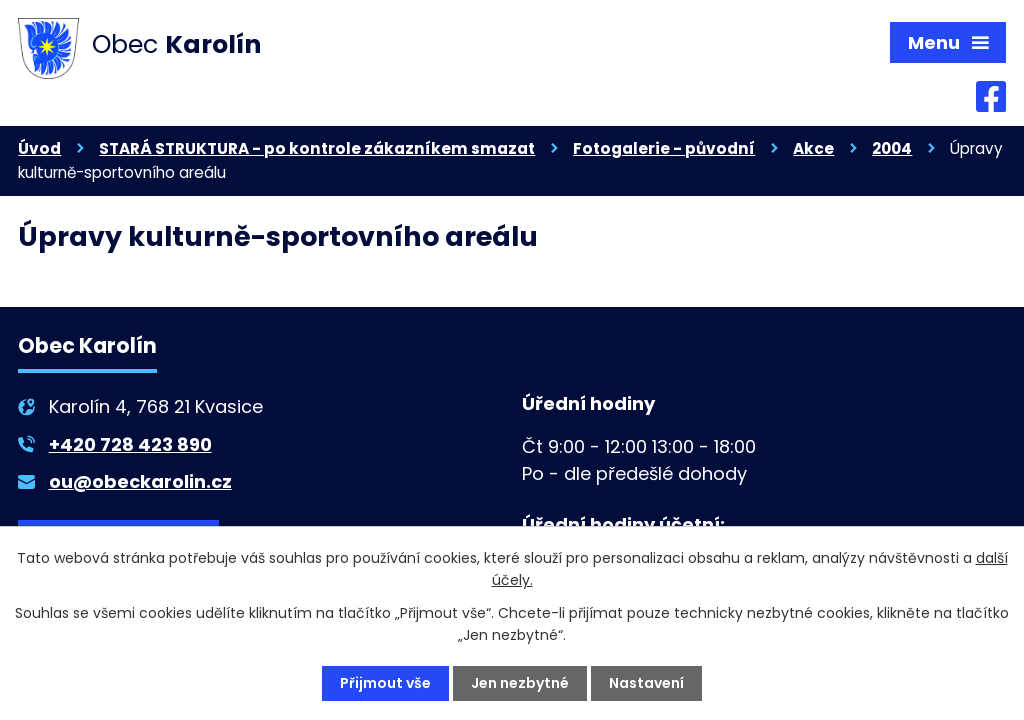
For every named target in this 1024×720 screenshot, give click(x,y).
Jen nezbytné (520, 683)
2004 (892, 148)
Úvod (39, 148)
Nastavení (646, 683)
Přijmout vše (385, 683)
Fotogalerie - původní (664, 148)
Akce (813, 148)
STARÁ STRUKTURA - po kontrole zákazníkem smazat (317, 148)
